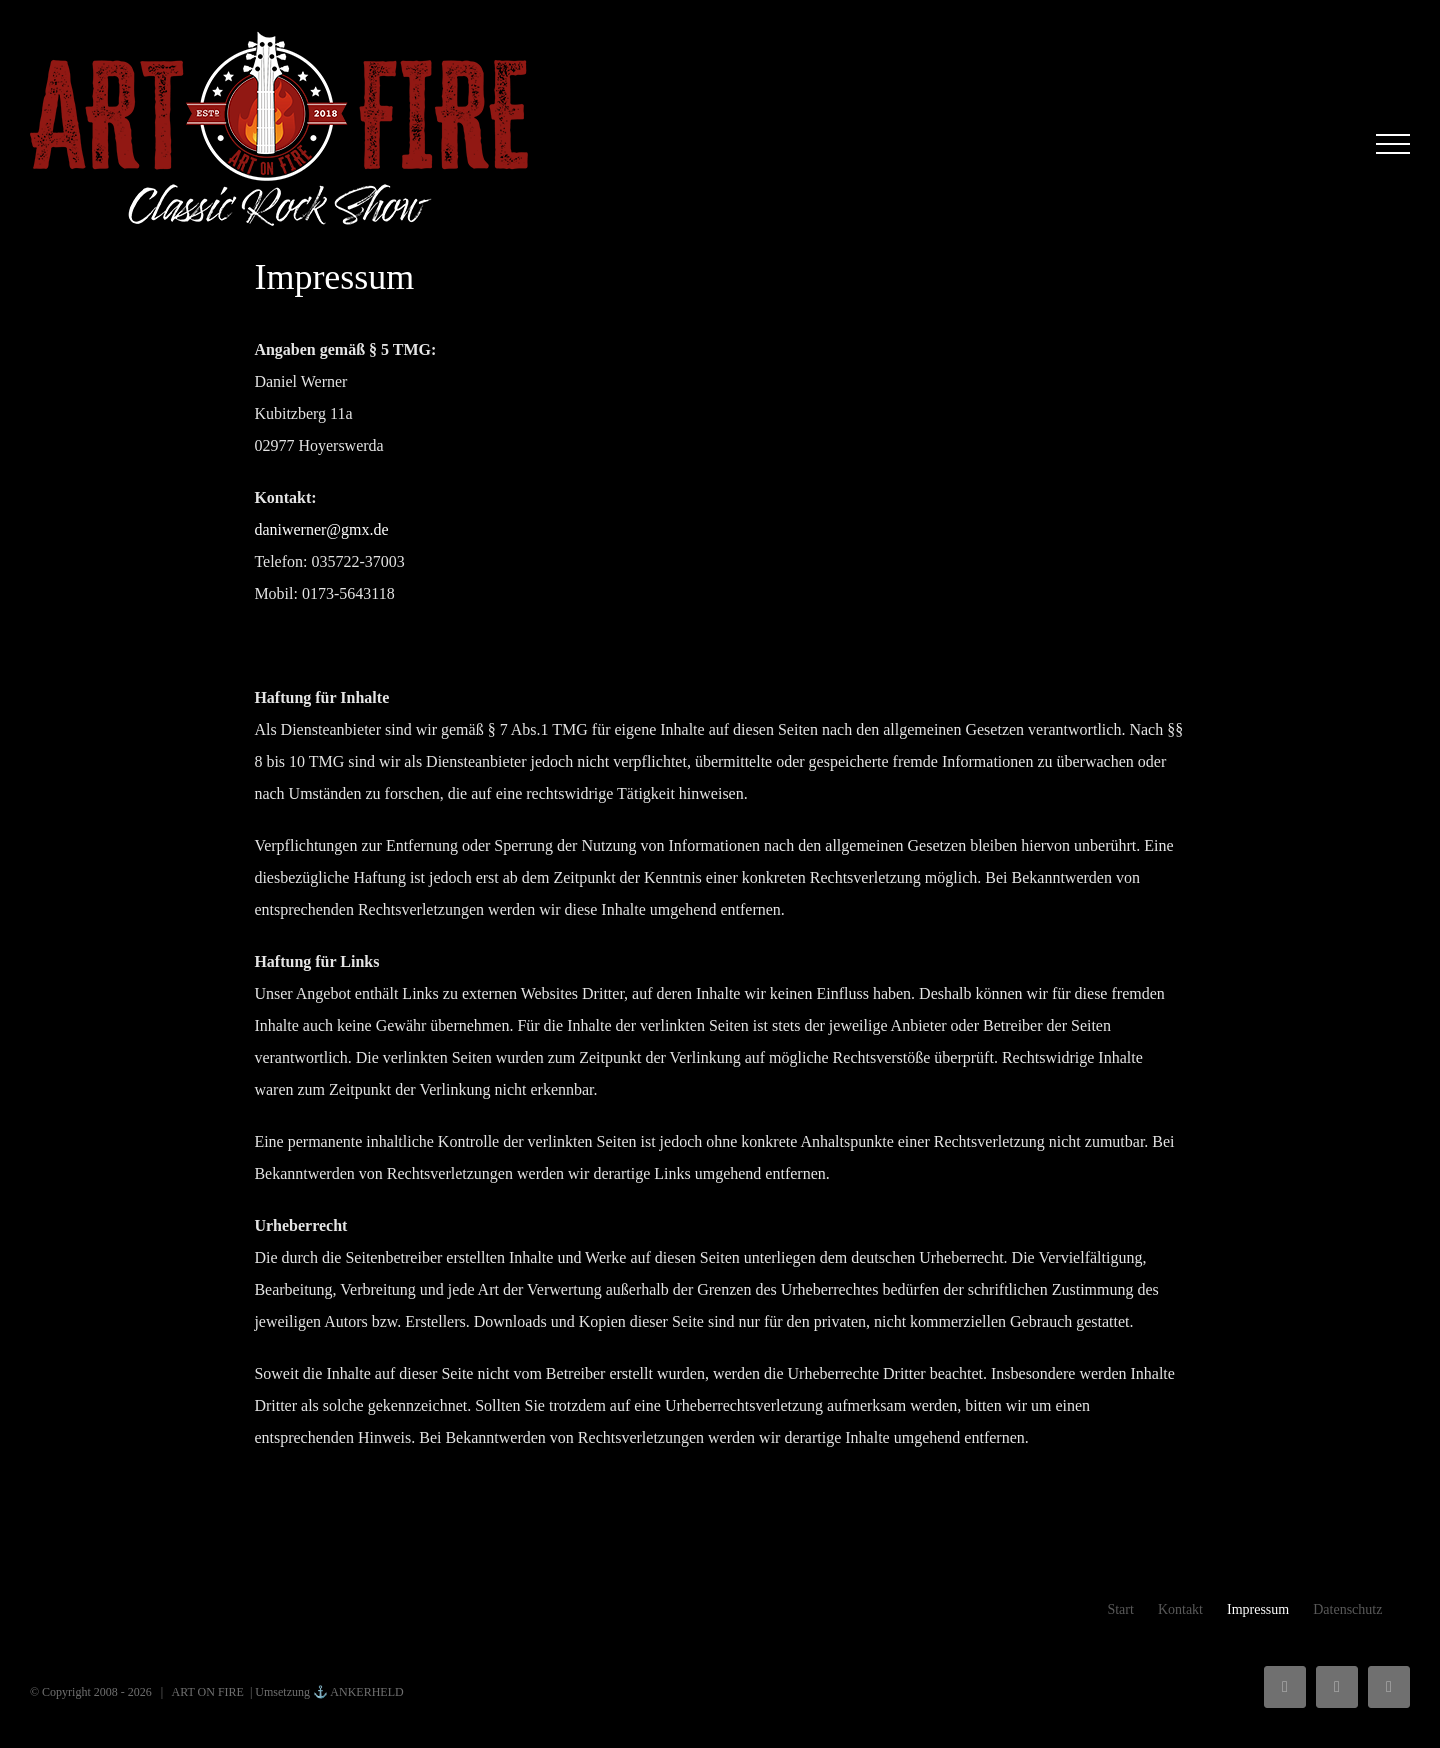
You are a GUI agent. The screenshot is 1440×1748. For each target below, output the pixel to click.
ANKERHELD (366, 1692)
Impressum (1258, 1609)
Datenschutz (1347, 1609)
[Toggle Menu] (1393, 144)
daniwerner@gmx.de (321, 529)
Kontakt (1180, 1609)
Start (1120, 1609)
